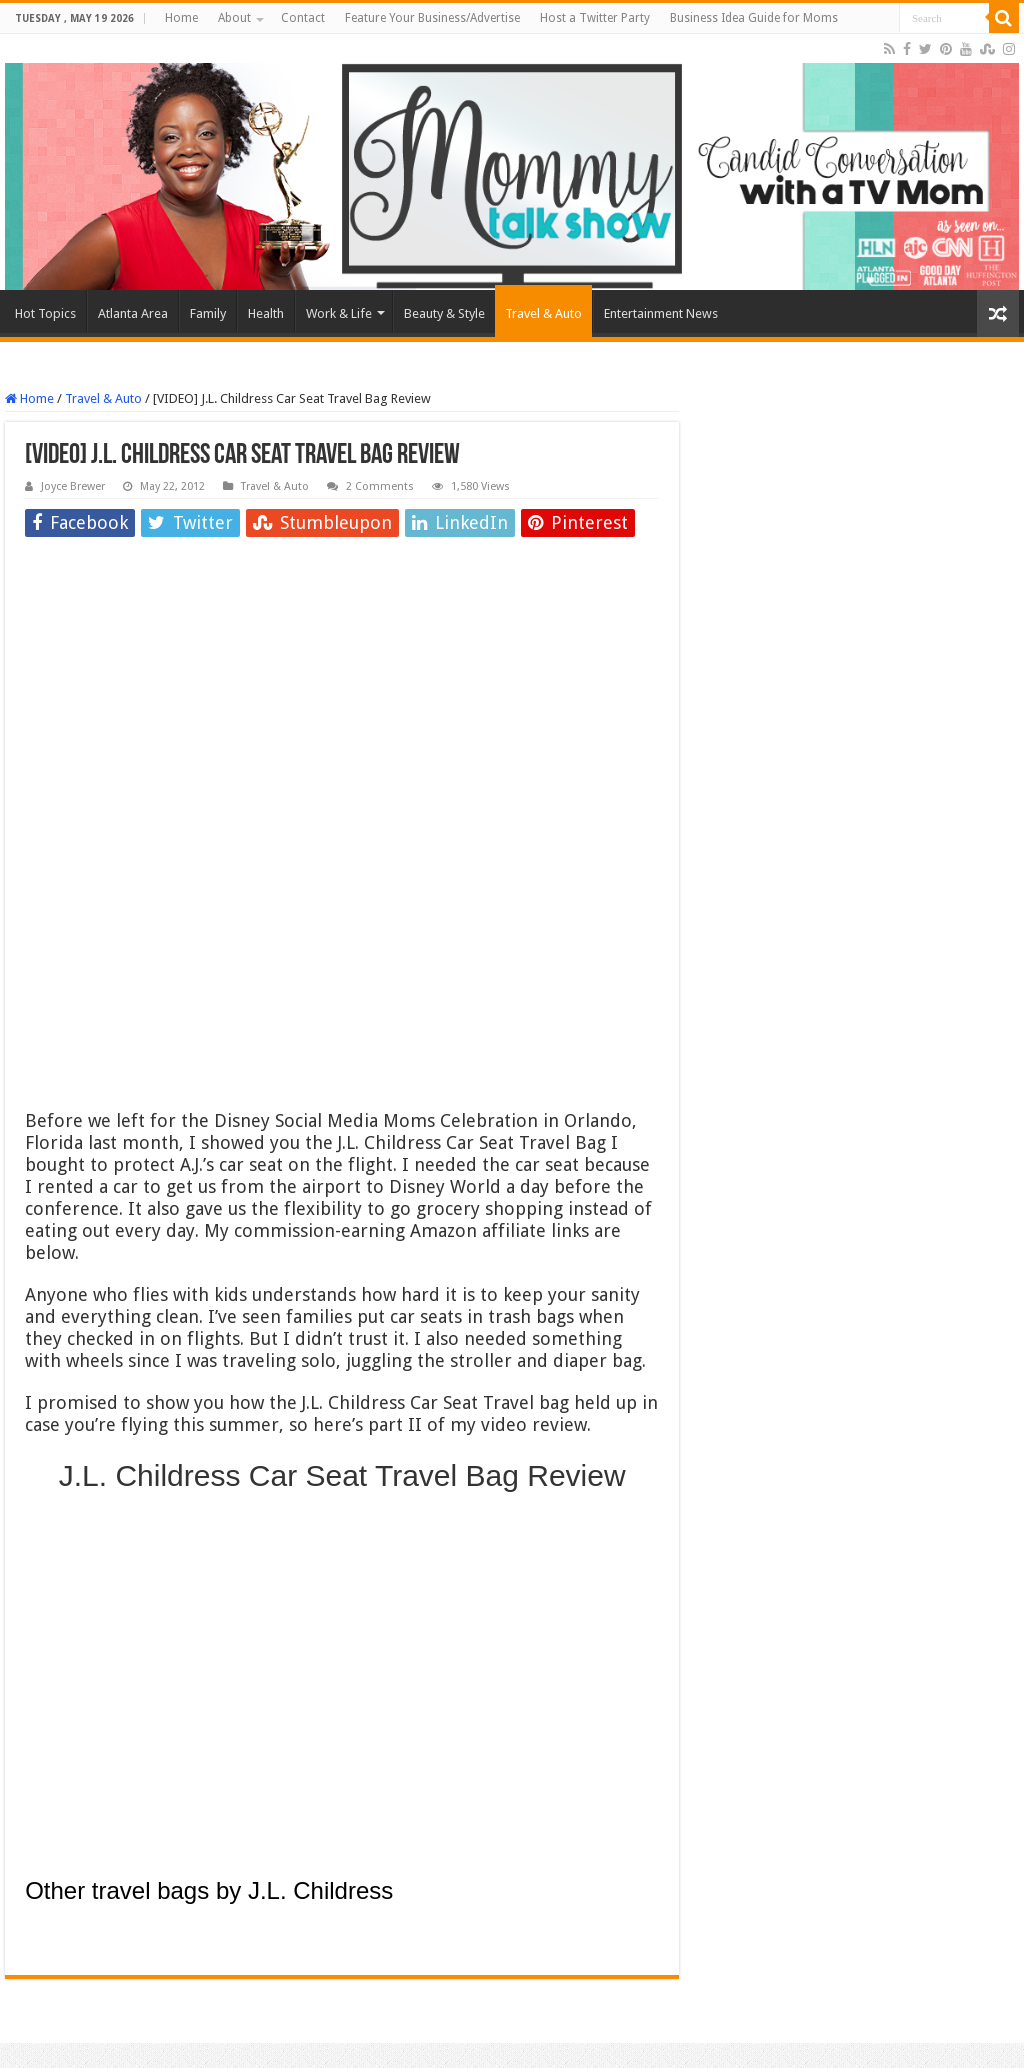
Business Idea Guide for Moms (754, 18)
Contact (303, 18)
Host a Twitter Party (595, 18)
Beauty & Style (444, 313)
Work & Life (339, 313)
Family (208, 313)
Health (266, 313)
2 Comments (380, 486)
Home (181, 18)
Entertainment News (661, 313)
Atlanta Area (133, 313)
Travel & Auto (543, 313)
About (234, 18)
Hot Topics (45, 313)
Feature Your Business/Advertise (432, 18)
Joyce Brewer (73, 486)
